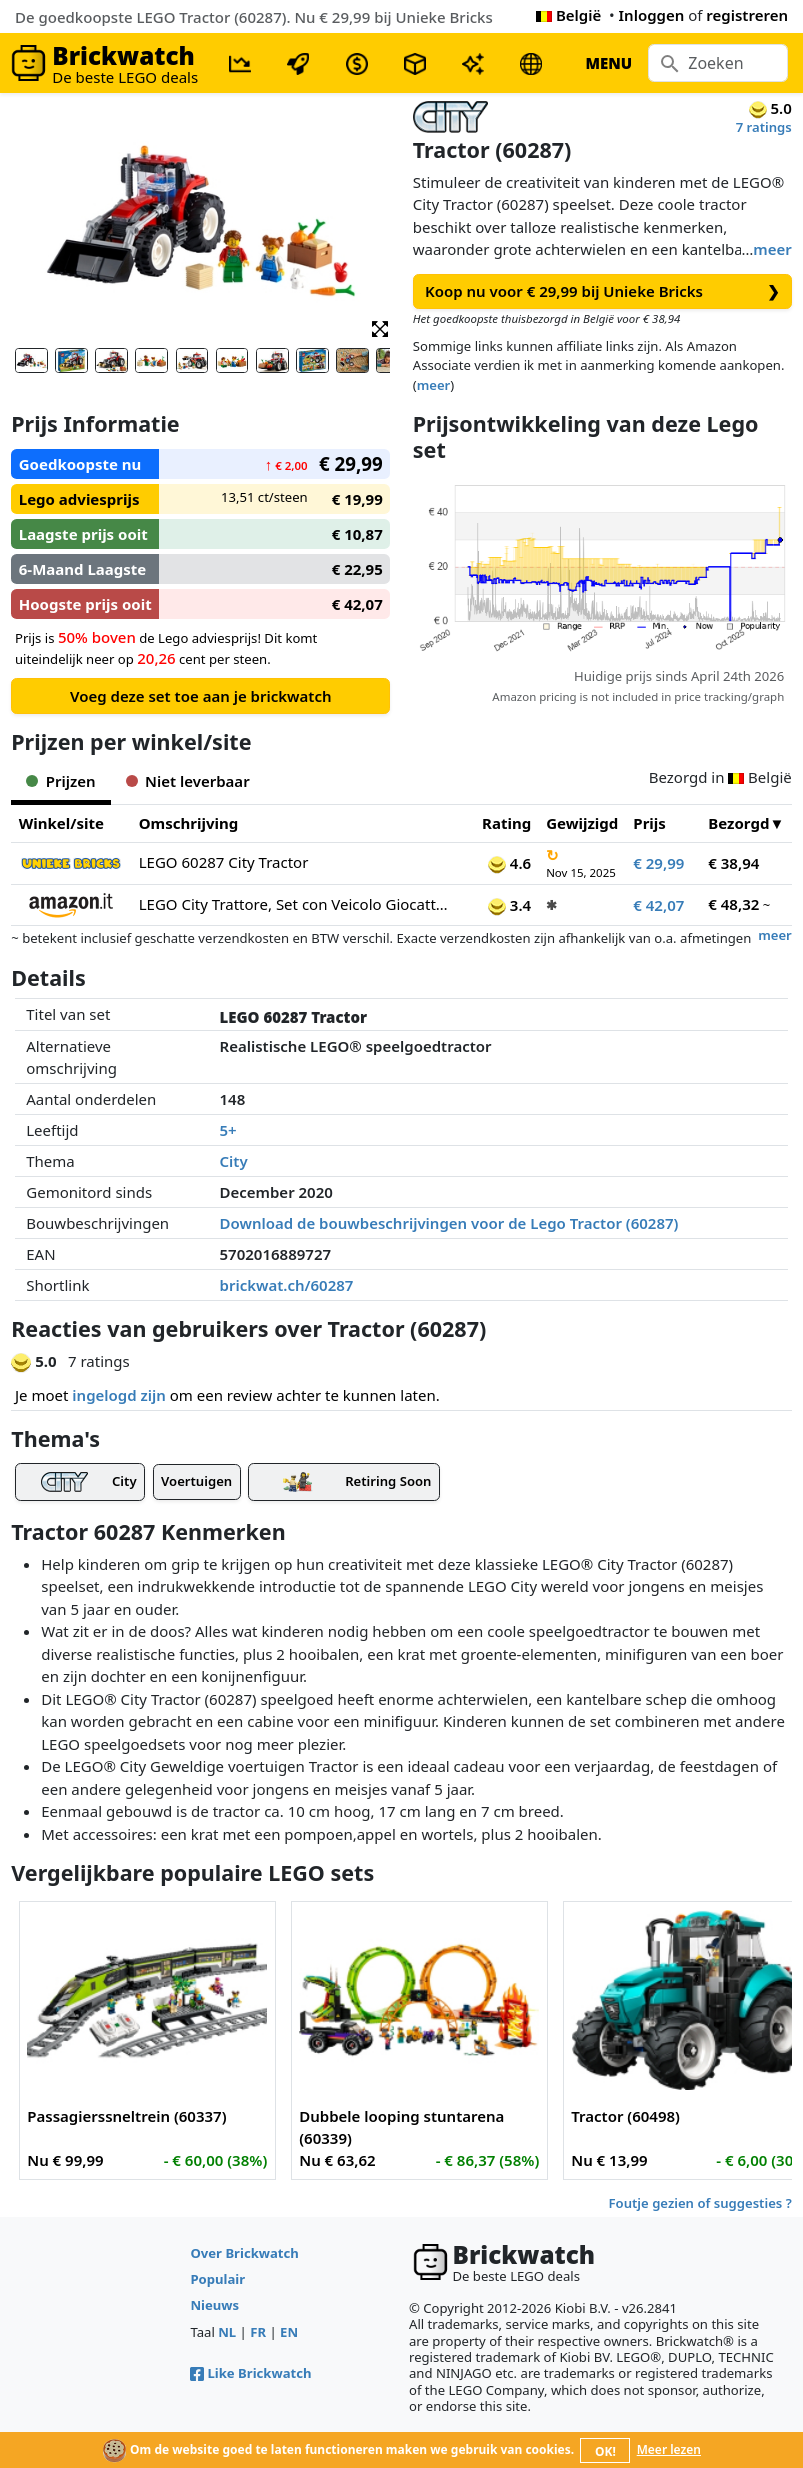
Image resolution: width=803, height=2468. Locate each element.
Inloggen (652, 15)
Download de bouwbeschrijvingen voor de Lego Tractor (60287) (449, 1223)
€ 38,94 (733, 863)
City (234, 1161)
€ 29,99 (658, 863)
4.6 (509, 863)
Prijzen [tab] (60, 781)
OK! (605, 2451)
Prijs (649, 823)
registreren (747, 15)
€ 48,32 (733, 904)
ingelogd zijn (118, 1395)
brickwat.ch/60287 (287, 1285)
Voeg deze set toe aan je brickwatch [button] (200, 696)
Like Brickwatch (250, 2373)
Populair (217, 2279)
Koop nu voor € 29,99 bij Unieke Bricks (602, 291)
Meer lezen (669, 2449)
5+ (228, 1130)
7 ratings (764, 127)
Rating (506, 823)
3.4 (509, 905)
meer (772, 249)
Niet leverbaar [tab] (188, 781)
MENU (608, 63)
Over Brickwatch (244, 2253)
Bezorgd (738, 823)
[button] (380, 327)
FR (258, 2332)
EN (289, 2332)
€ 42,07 (658, 905)
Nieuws (214, 2305)
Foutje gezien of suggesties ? (700, 2203)
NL (227, 2332)
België (568, 15)
